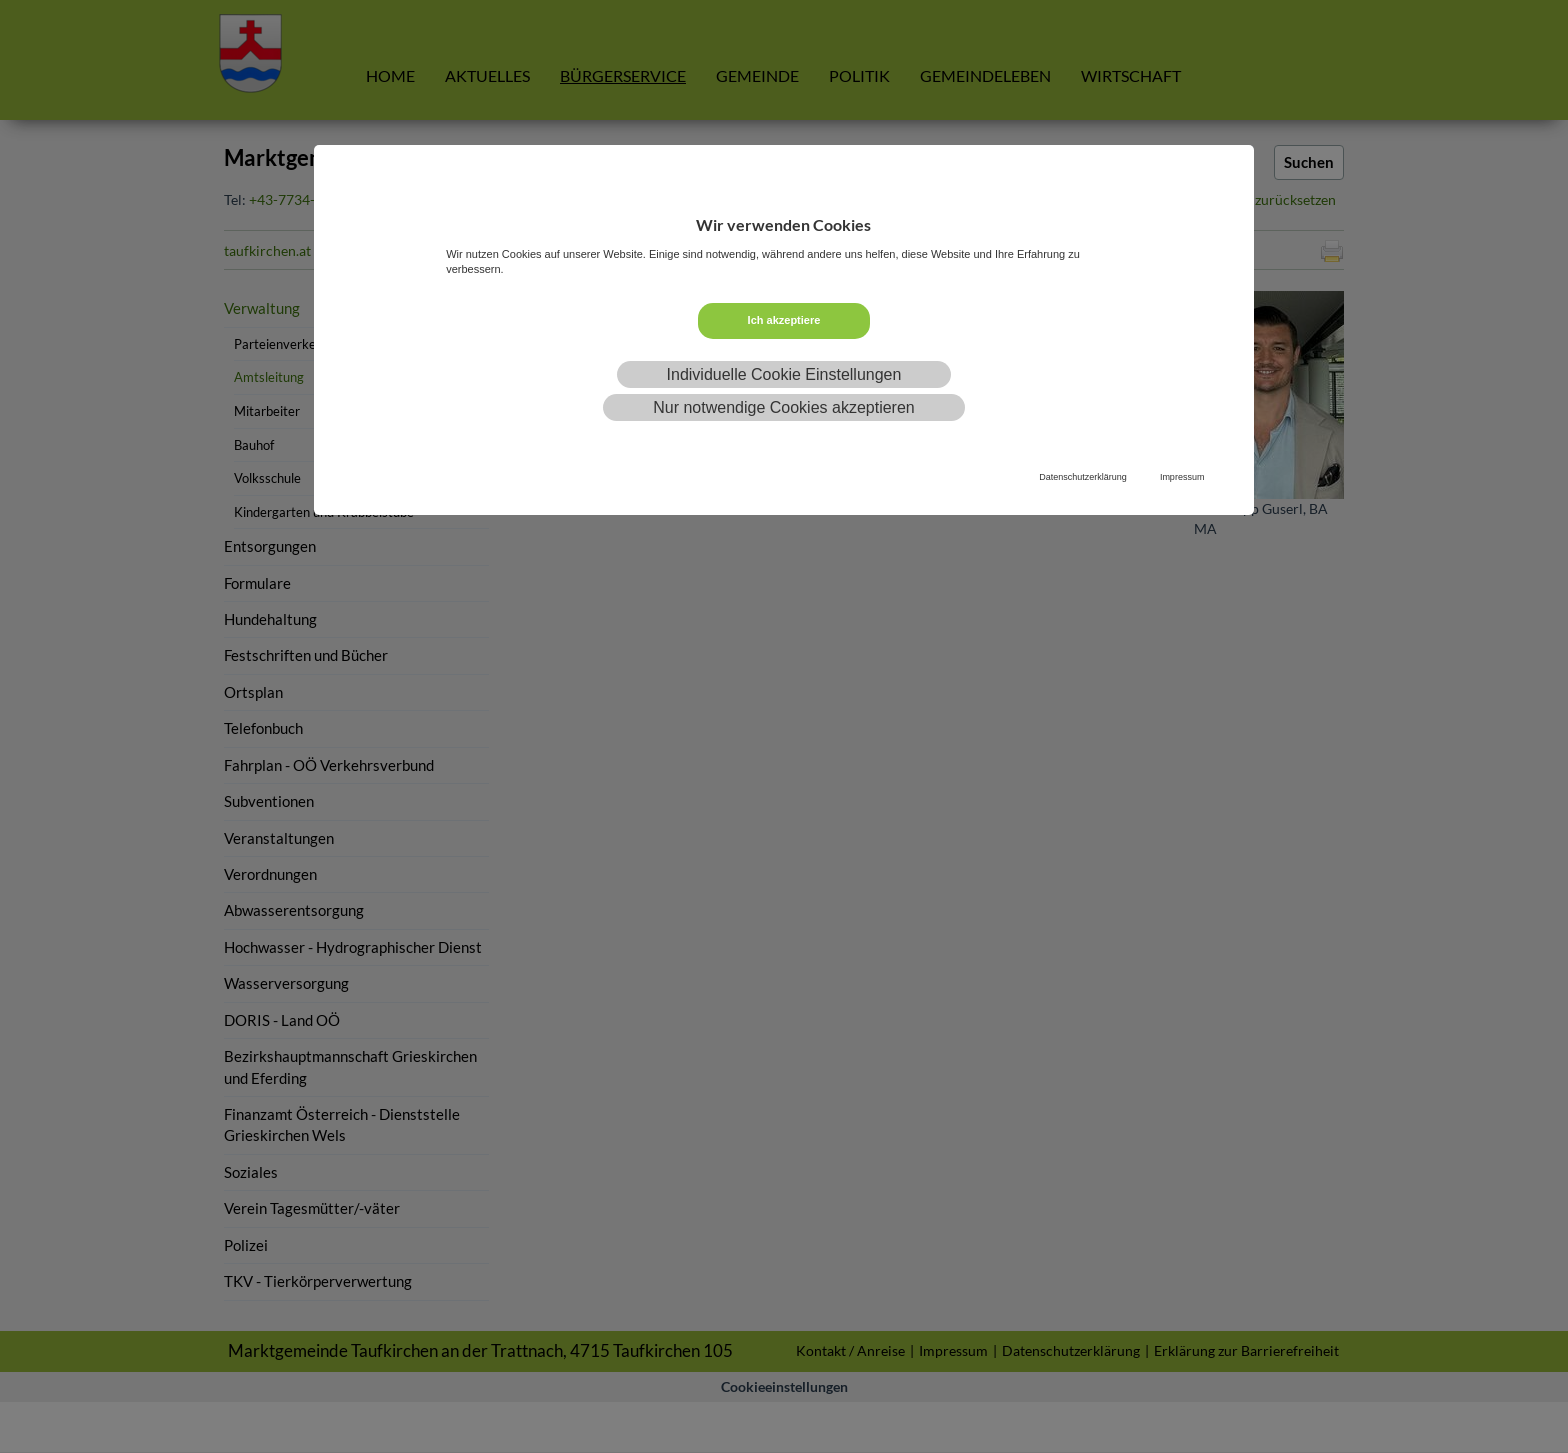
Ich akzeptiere (784, 320)
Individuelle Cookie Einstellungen (784, 374)
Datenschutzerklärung (1083, 477)
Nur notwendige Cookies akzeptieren (783, 407)
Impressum (1182, 477)
